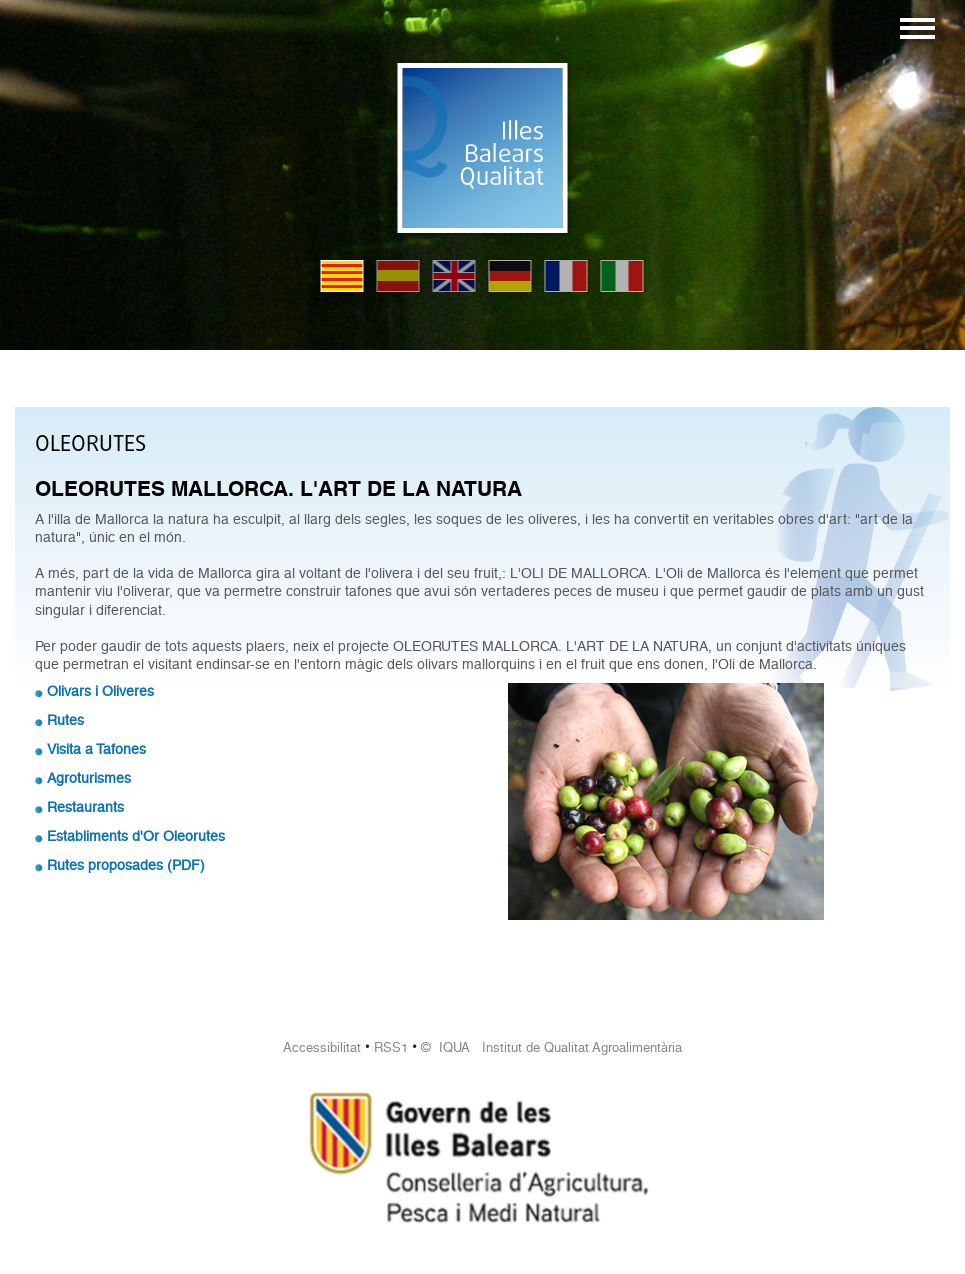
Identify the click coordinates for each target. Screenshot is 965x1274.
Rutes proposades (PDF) (126, 865)
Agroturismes (89, 778)
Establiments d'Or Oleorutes (136, 836)
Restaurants (85, 807)
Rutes (65, 720)
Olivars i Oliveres (100, 691)
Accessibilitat (322, 1047)
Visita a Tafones (96, 749)
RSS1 (391, 1047)
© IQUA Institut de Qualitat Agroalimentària (551, 1047)
